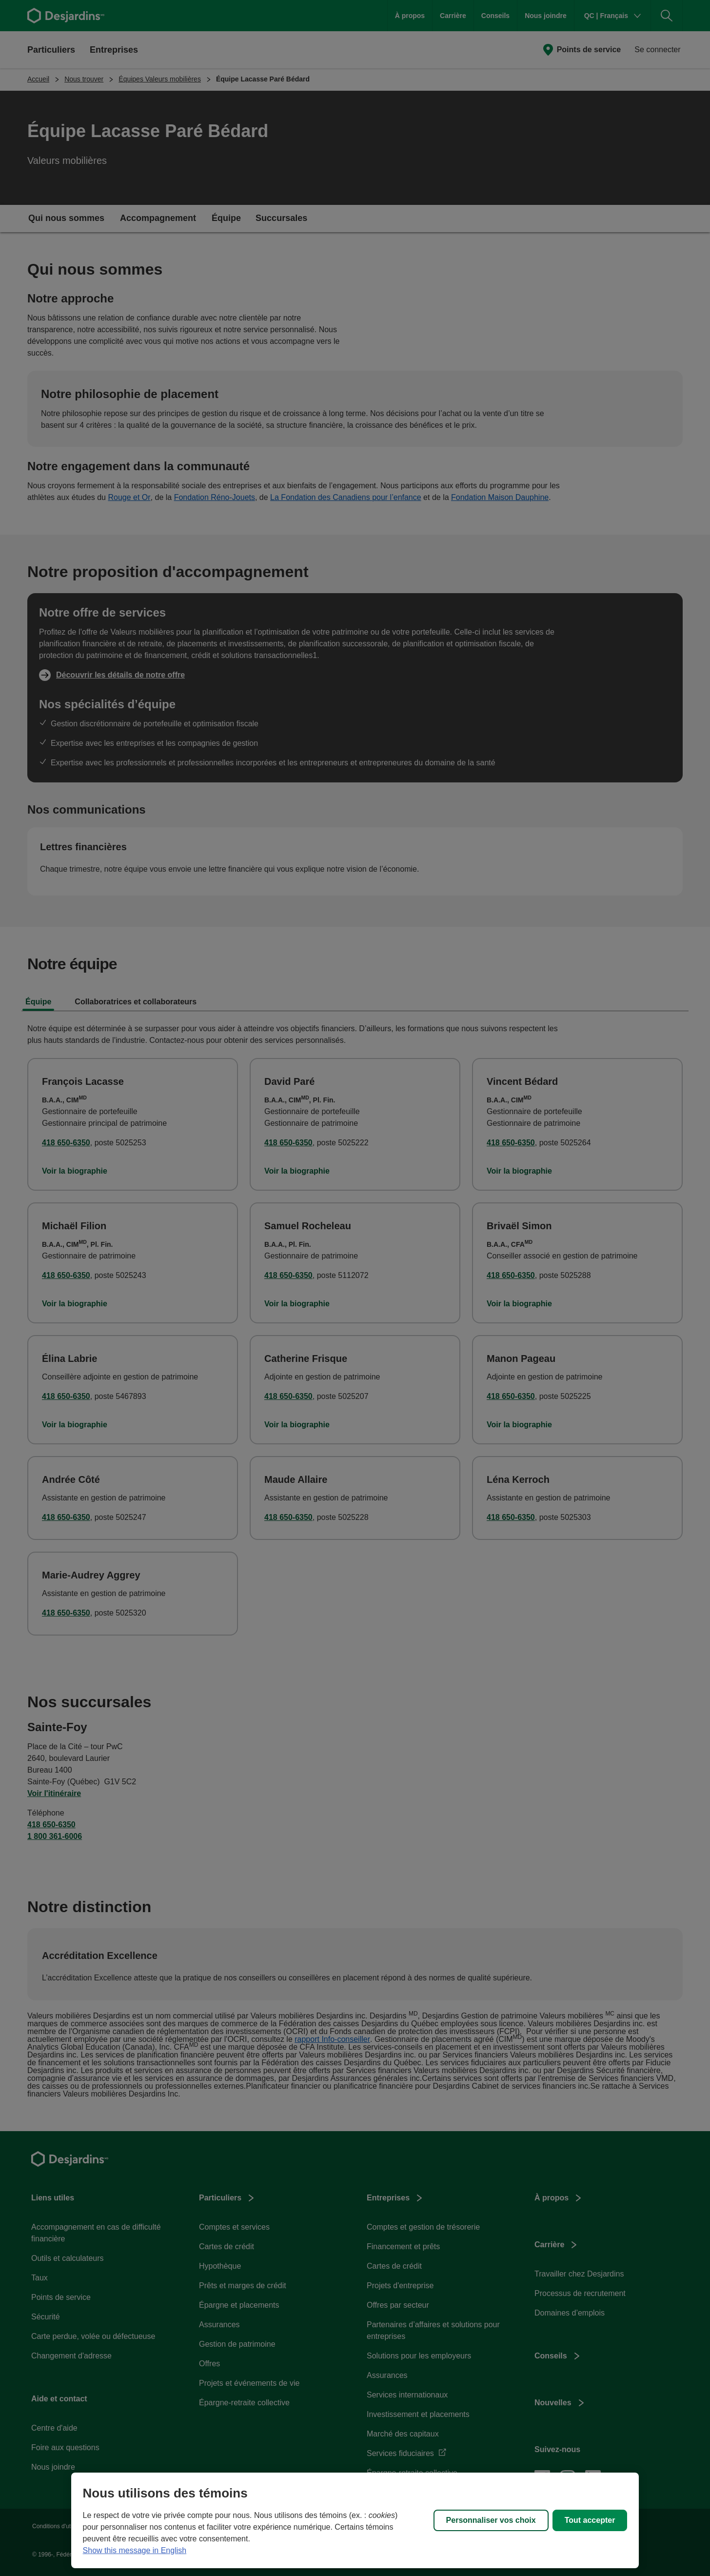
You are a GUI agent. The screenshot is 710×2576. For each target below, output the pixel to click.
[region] (355, 2520)
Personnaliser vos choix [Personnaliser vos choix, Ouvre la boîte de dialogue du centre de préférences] (491, 2520)
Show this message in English (135, 2550)
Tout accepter (590, 2520)
